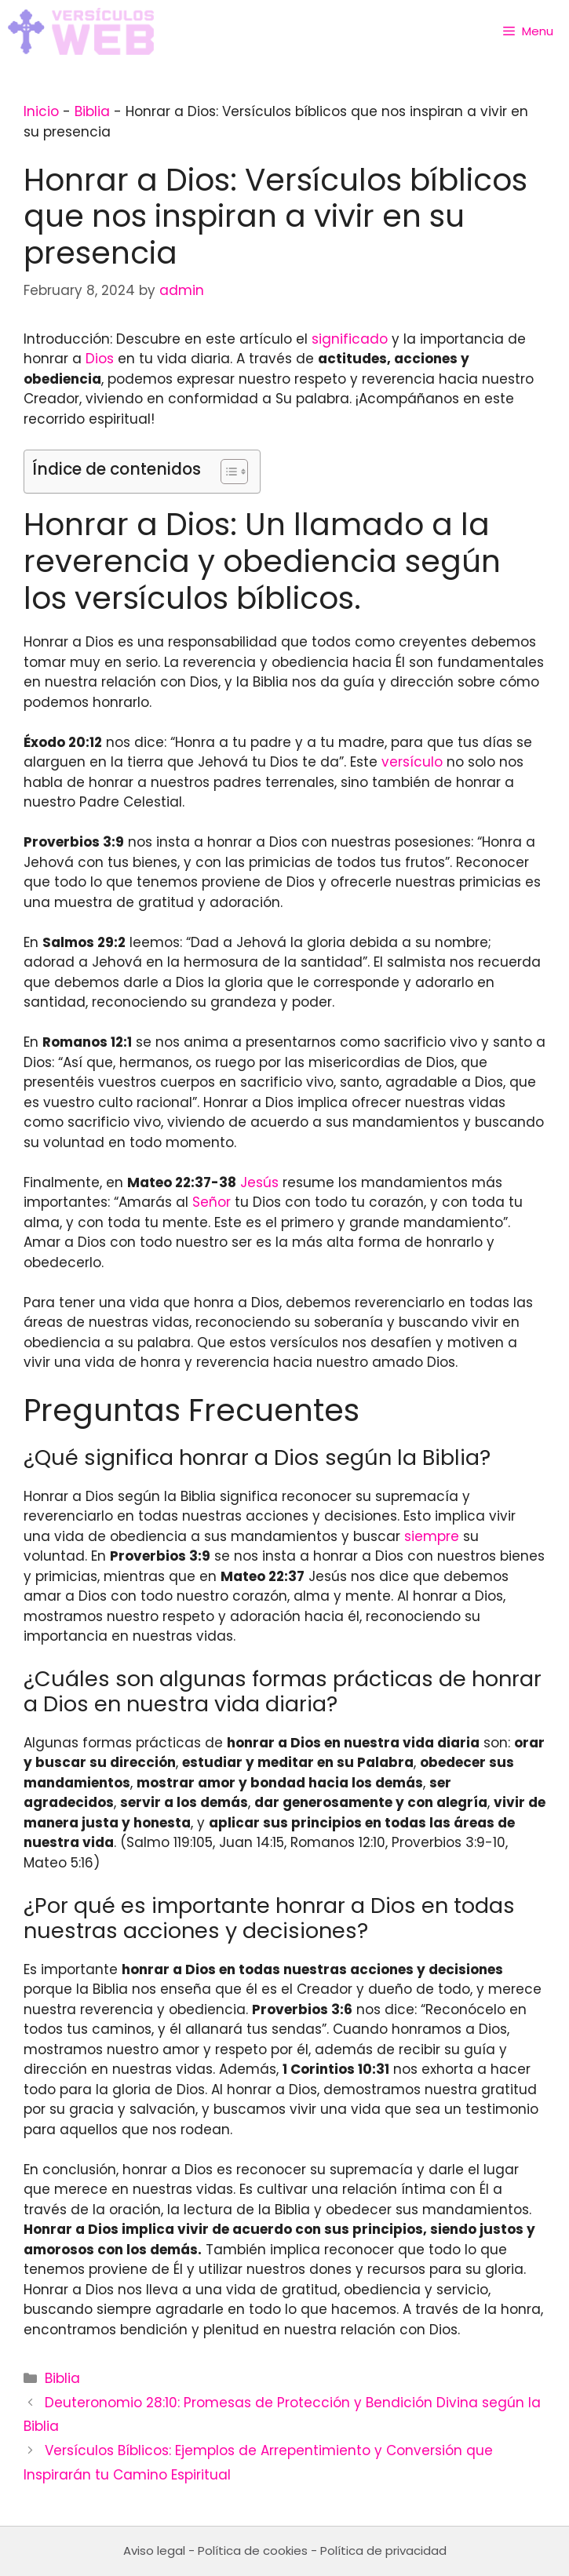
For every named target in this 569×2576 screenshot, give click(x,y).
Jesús (259, 1182)
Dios (100, 358)
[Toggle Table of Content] (226, 471)
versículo (412, 761)
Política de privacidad (383, 2550)
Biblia (92, 111)
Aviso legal (154, 2550)
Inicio (41, 111)
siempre (431, 1536)
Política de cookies (253, 2550)
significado (350, 339)
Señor (211, 1202)
